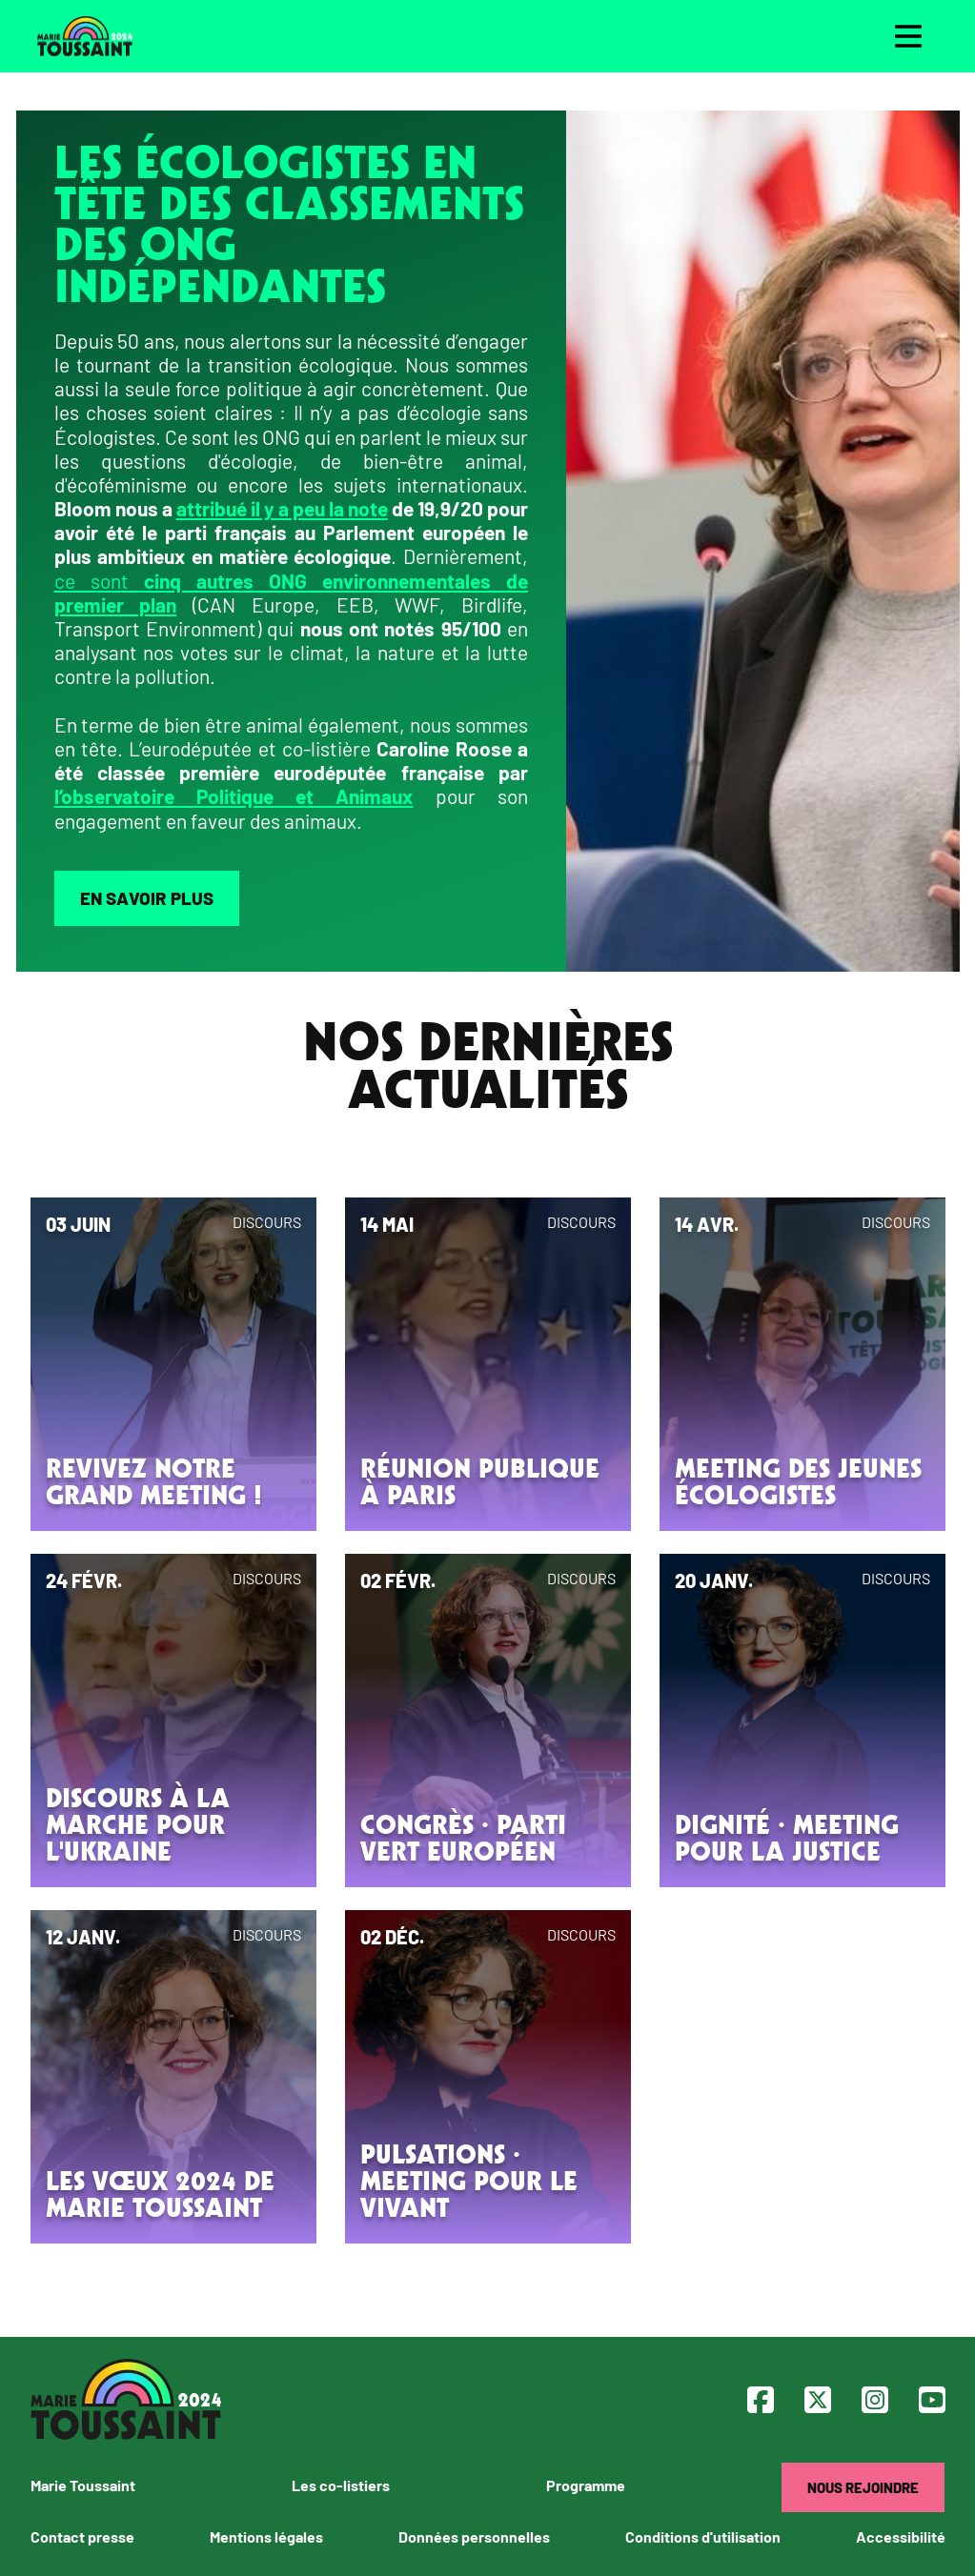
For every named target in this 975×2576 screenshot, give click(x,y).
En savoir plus (146, 898)
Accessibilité (900, 2536)
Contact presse (82, 2536)
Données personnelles (474, 2536)
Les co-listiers (341, 2485)
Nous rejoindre (863, 2487)
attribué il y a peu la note (282, 508)
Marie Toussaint (82, 2485)
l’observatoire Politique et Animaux (234, 796)
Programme (585, 2485)
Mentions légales (266, 2536)
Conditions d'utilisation (703, 2536)
